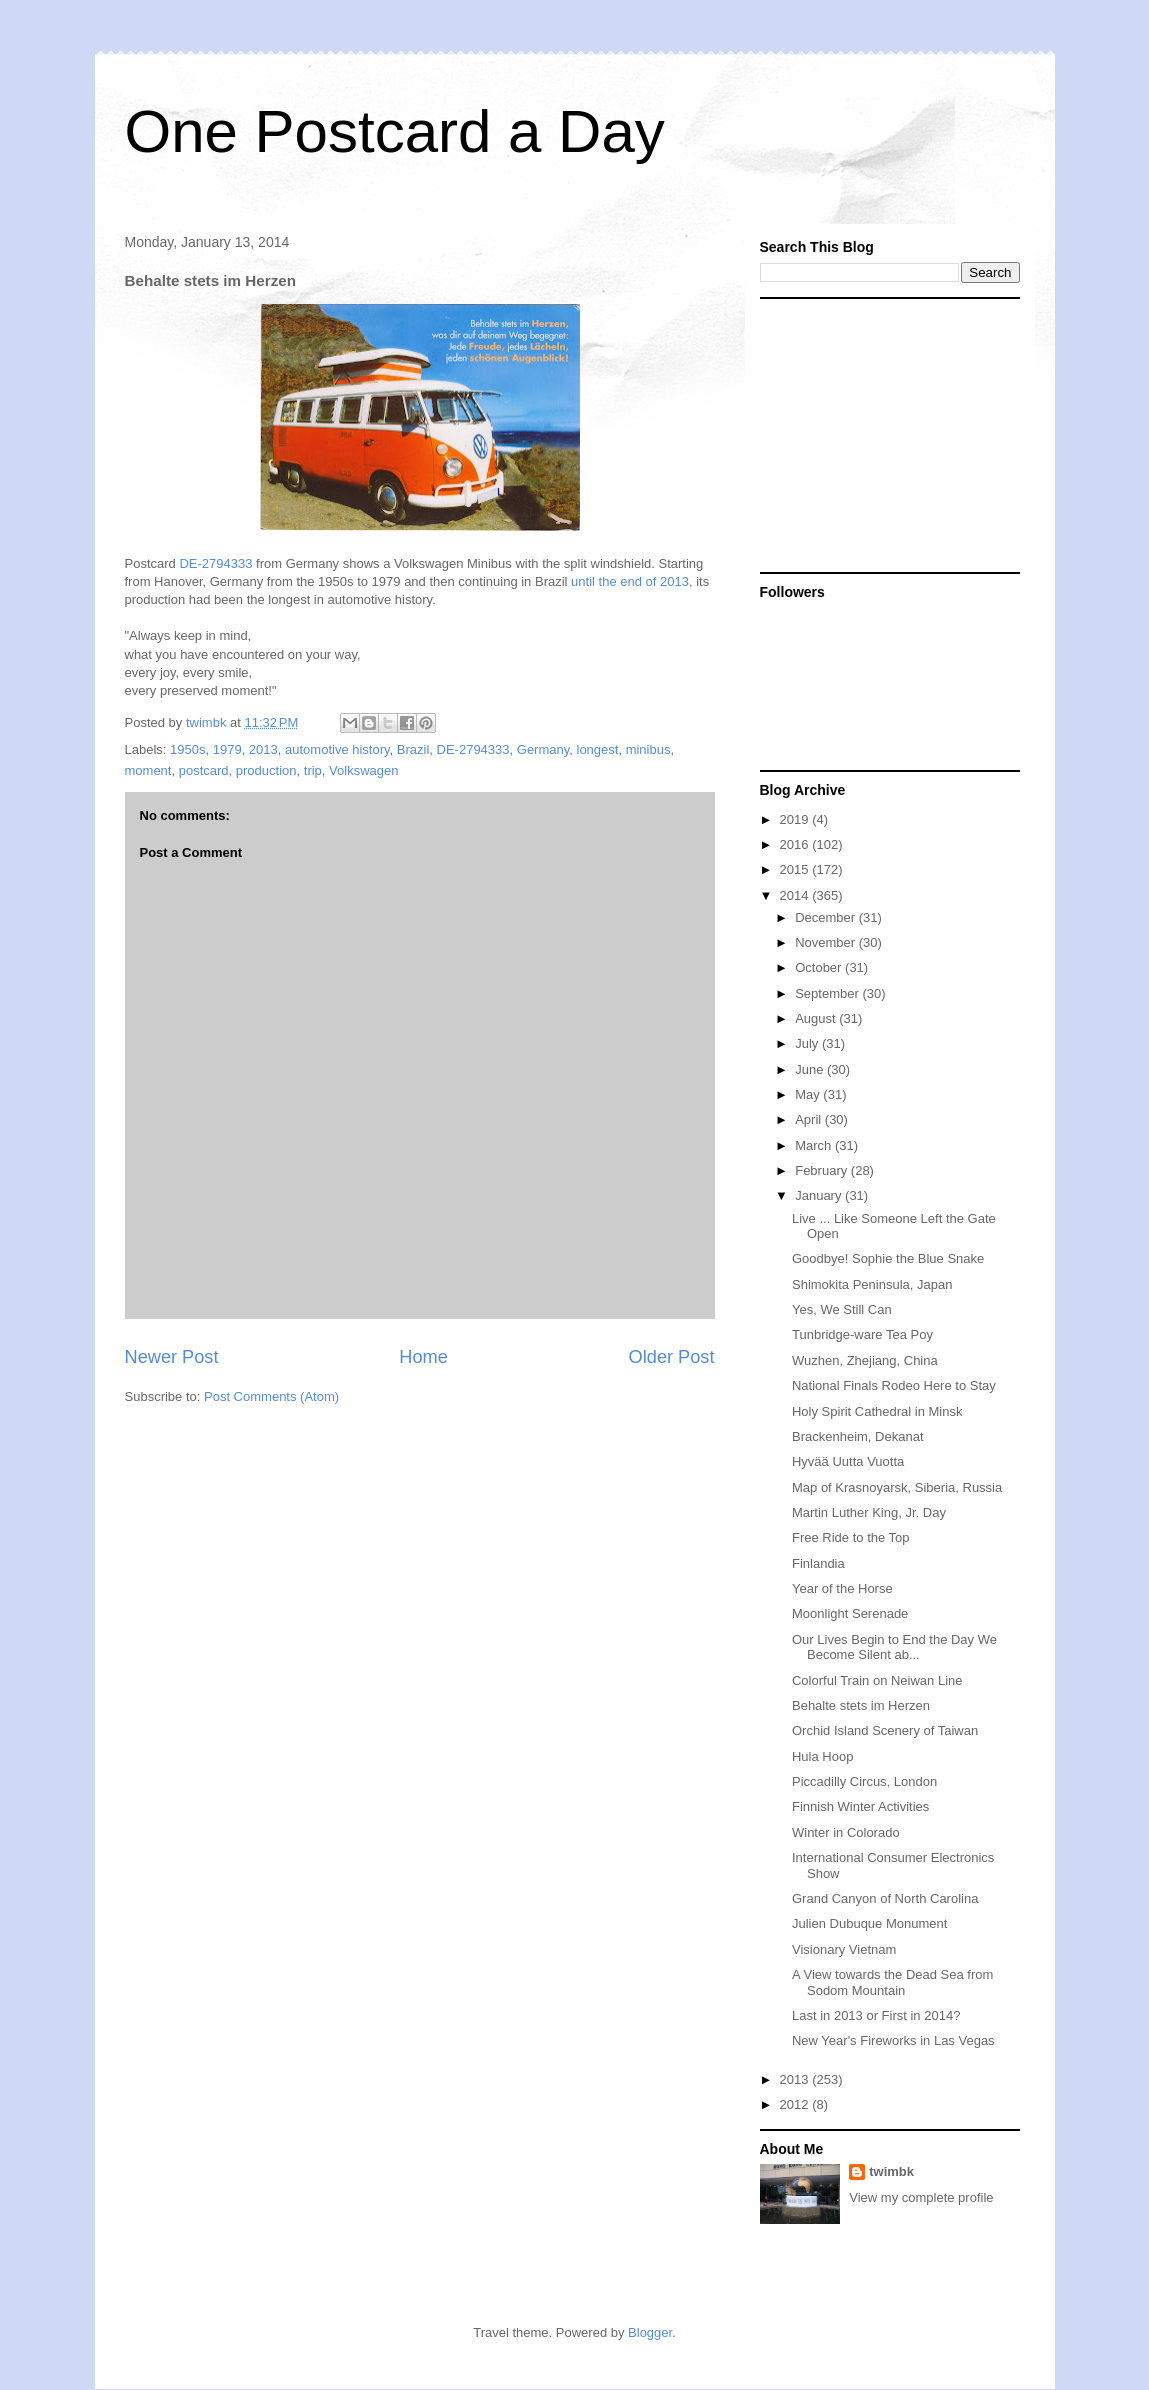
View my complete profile (921, 2197)
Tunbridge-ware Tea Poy (862, 1334)
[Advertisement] (885, 434)
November (827, 942)
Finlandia (818, 1563)
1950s (187, 749)
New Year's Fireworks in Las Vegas (893, 2040)
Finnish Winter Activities (860, 1806)
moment (148, 770)
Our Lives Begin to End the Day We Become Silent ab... (894, 1647)
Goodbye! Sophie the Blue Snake (888, 1258)
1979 (227, 749)
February (823, 1170)
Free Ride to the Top (851, 1537)
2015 (796, 869)
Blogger (650, 2332)
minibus (648, 749)
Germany (543, 749)
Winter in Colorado (846, 1832)
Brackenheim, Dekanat (858, 1436)
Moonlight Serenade (850, 1613)
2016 (796, 844)
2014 (796, 895)
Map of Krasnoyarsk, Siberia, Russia (897, 1487)
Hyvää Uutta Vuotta (848, 1461)
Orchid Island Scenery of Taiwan (885, 1730)
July (808, 1043)
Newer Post (172, 1357)
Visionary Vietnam (844, 1949)
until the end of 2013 (630, 581)
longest (598, 749)
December (827, 917)
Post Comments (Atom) (271, 1396)
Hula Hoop (822, 1756)
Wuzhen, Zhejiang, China (865, 1360)
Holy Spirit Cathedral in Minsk (877, 1411)
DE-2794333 (215, 563)
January (820, 1195)
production (266, 770)
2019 (796, 819)
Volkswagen (363, 770)
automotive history (337, 749)
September (828, 993)
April (810, 1119)
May (809, 1094)
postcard (204, 770)
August (817, 1018)
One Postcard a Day (395, 131)
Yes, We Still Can (842, 1309)
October (820, 967)
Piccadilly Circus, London (864, 1781)
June (811, 1069)
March (815, 1145)
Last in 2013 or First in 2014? (876, 2015)
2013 (263, 749)
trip (313, 770)
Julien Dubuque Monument (869, 1923)
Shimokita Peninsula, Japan (872, 1284)
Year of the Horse (842, 1588)
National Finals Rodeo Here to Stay (894, 1385)
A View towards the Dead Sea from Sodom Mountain (892, 1982)
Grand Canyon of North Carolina (885, 1898)
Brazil (413, 749)
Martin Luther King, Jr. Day (869, 1512)
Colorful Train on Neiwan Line (877, 1680)
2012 (796, 2104)
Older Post (672, 1357)
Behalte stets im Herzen (861, 1705)
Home (423, 1357)
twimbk (891, 2171)
